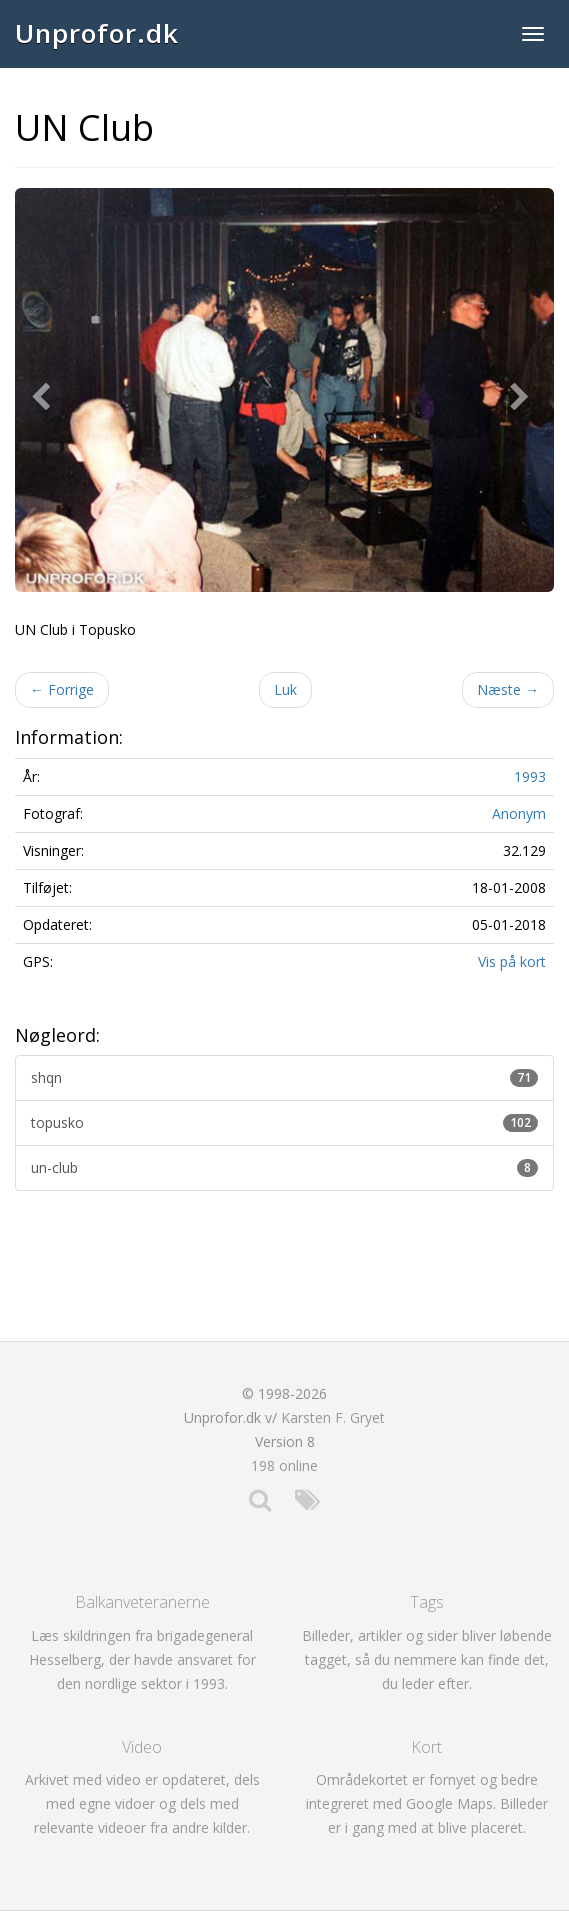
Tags (427, 1602)
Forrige (62, 689)
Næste (508, 689)
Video (142, 1747)
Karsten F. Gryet (333, 1417)
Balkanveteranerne (142, 1602)
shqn (284, 1077)
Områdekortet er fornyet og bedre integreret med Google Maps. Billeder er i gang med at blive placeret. (427, 1803)
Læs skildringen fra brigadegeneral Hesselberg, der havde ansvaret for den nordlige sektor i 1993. (142, 1659)
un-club (284, 1167)
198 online (284, 1465)
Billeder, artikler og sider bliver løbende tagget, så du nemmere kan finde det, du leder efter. (427, 1659)
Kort (426, 1747)
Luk (285, 689)
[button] (45, 390)
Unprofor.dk (97, 33)
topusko (284, 1122)
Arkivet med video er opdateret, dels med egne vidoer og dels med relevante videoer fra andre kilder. (142, 1803)
